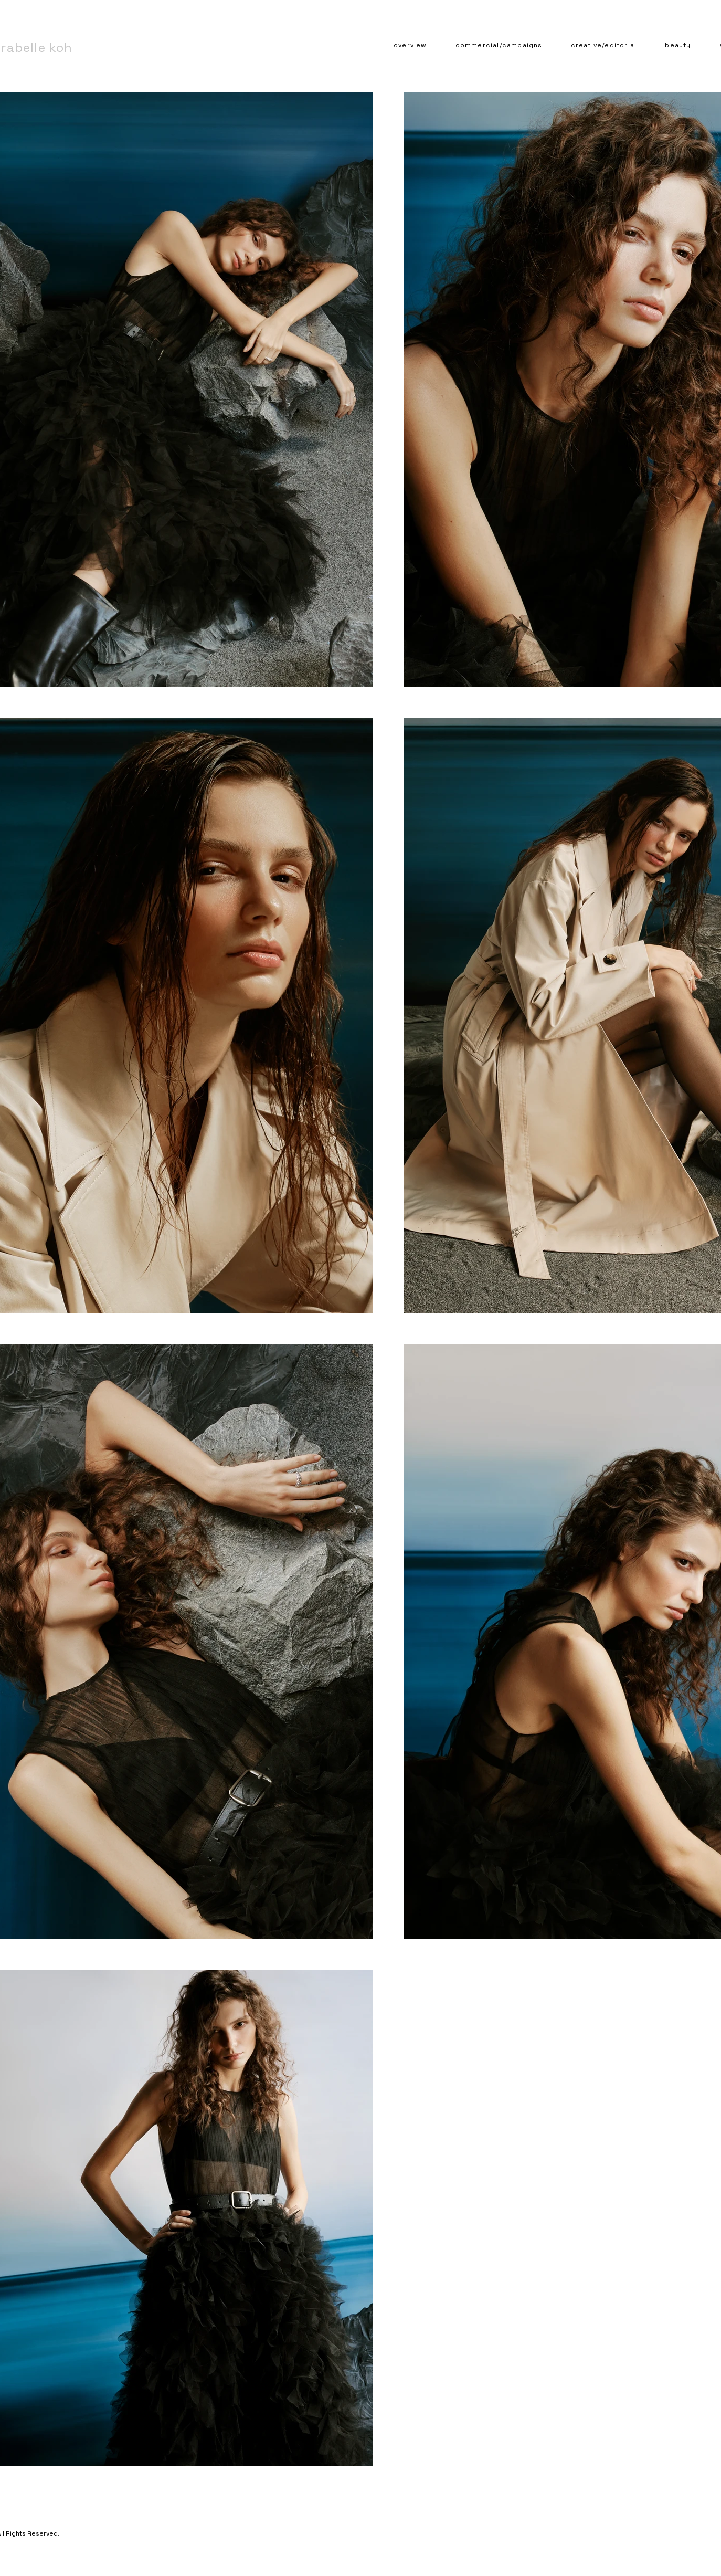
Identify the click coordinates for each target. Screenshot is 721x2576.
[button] (499, 46)
